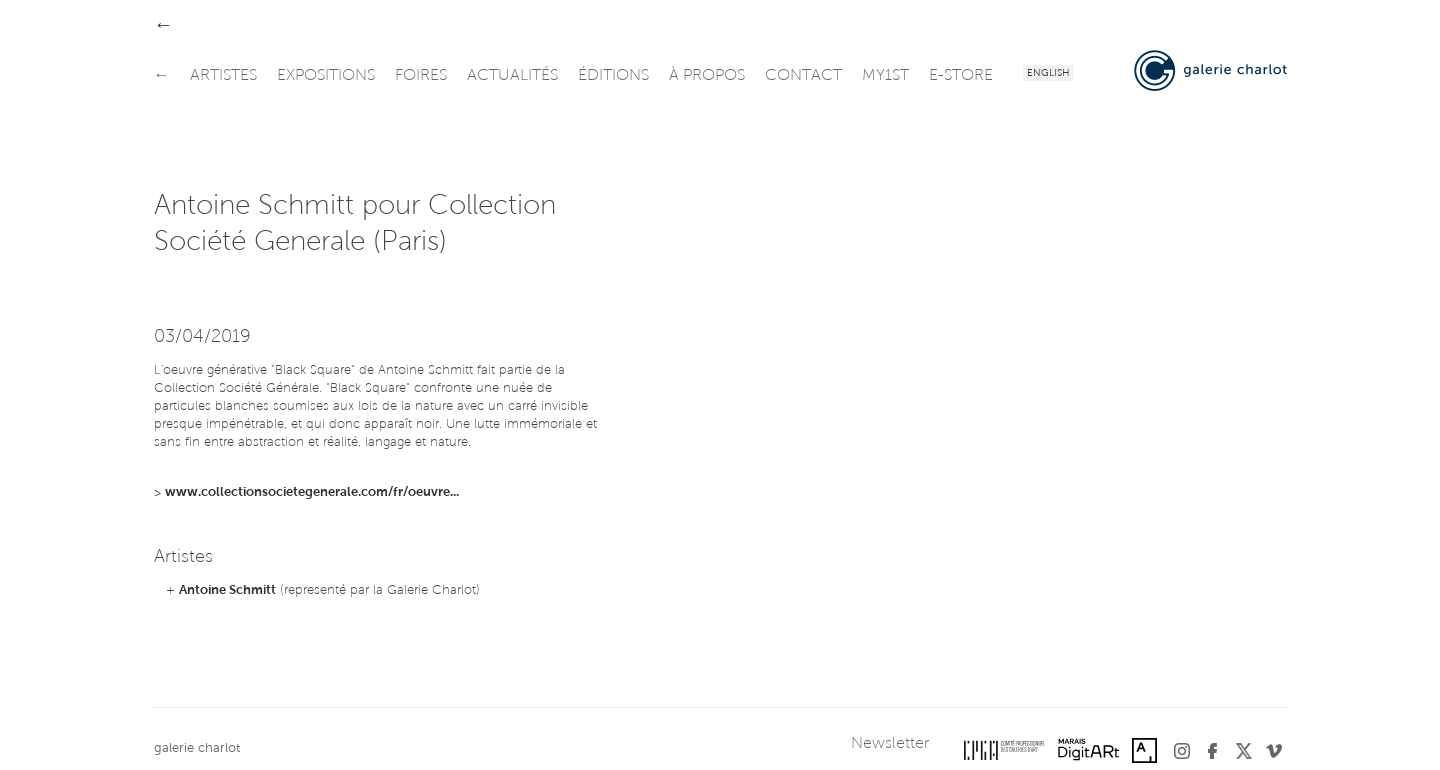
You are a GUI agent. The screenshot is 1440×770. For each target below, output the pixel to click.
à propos (707, 76)
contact (803, 76)
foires (421, 76)
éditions (613, 76)
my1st (885, 76)
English (1048, 74)
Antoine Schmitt (227, 590)
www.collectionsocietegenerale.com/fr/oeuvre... (312, 492)
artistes (223, 76)
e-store (961, 76)
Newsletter (890, 744)
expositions (326, 76)
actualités (512, 76)
